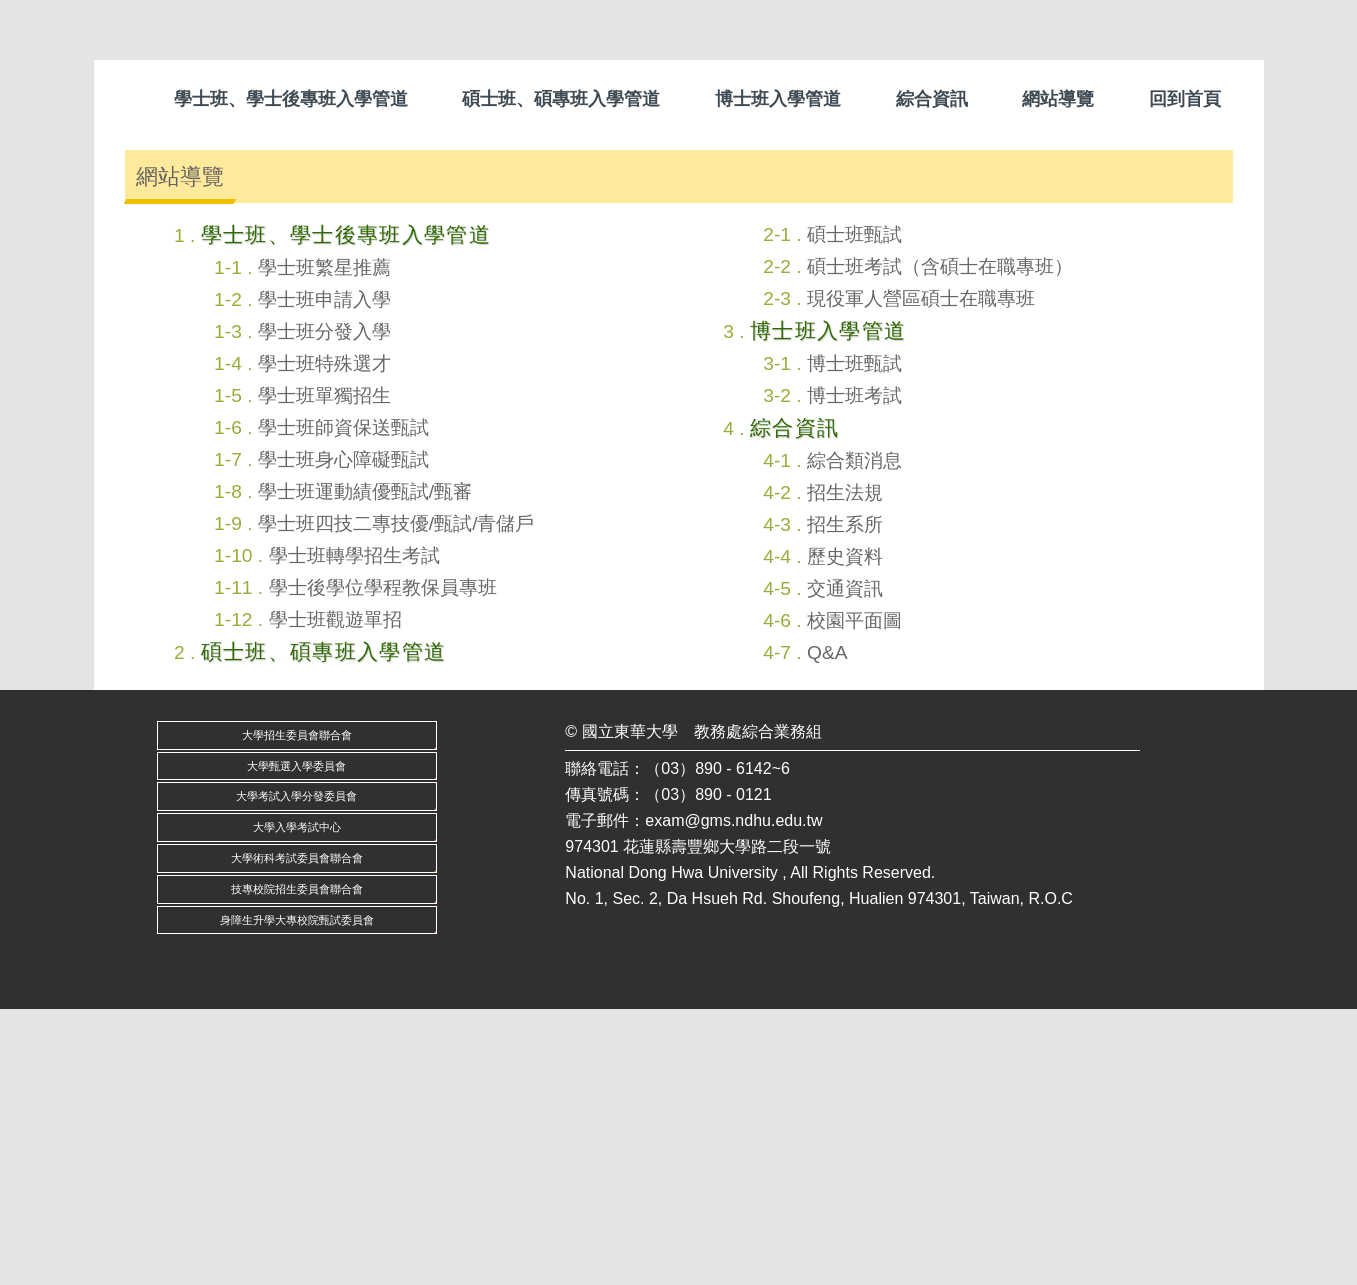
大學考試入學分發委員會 (296, 1072)
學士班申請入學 (324, 574)
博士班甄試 (854, 638)
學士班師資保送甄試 (343, 702)
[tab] (663, 395)
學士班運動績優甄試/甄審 (365, 766)
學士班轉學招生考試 (354, 830)
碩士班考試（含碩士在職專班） (940, 541)
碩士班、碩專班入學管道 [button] (561, 99)
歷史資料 (845, 831)
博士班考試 (854, 670)
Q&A (827, 927)
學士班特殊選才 (324, 638)
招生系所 (845, 799)
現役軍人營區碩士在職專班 (921, 573)
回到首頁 (1185, 99)
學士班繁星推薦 (324, 542)
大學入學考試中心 (297, 1103)
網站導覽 (1058, 99)
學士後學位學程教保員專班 (383, 862)
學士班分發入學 (324, 606)
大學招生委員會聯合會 (297, 1010)
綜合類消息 (854, 735)
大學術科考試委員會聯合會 (297, 1134)
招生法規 (845, 767)
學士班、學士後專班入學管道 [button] (291, 99)
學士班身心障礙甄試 (343, 734)
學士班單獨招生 (324, 670)
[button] (134, 267)
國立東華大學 (630, 1006)
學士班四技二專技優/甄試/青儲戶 (396, 798)
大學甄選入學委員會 (296, 1041)
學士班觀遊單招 (335, 894)
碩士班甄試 (854, 509)
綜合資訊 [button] (932, 99)
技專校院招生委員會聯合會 (297, 1164)
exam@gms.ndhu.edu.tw (733, 1095)
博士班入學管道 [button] (778, 99)
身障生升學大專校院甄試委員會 (297, 1195)
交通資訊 (845, 863)
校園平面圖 (854, 895)
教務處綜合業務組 (758, 1006)
